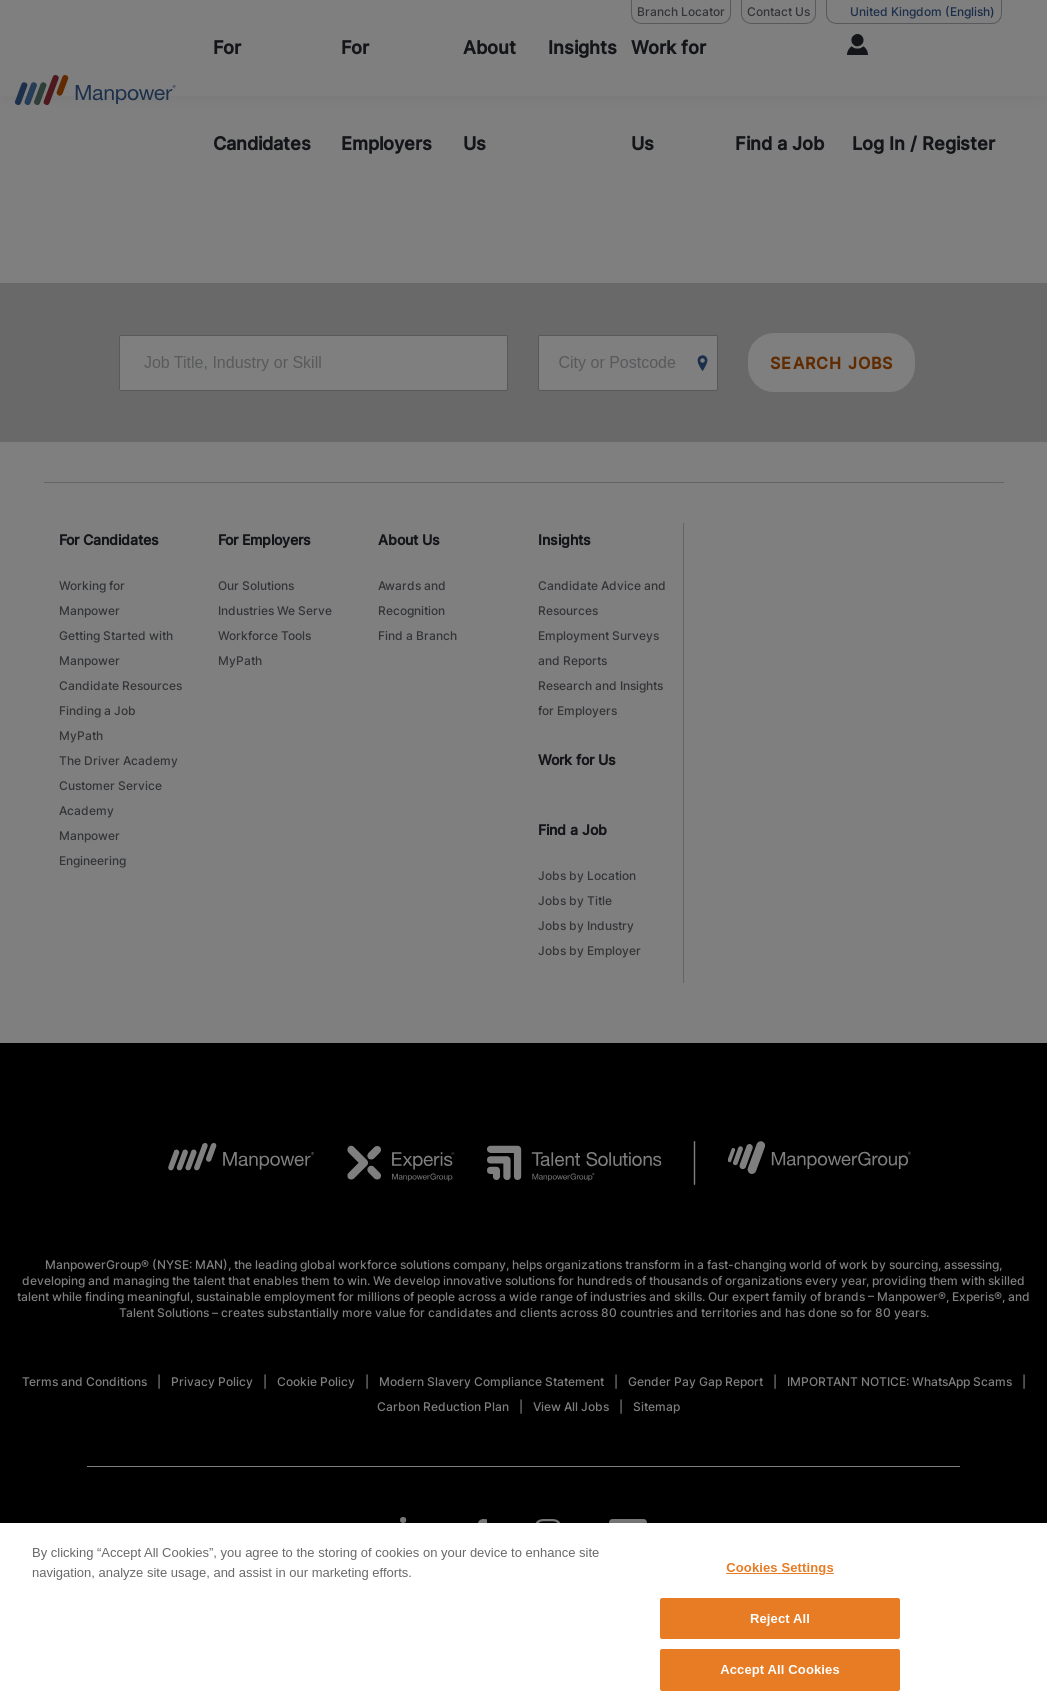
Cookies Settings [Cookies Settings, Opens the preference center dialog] (780, 1581)
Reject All (780, 1631)
